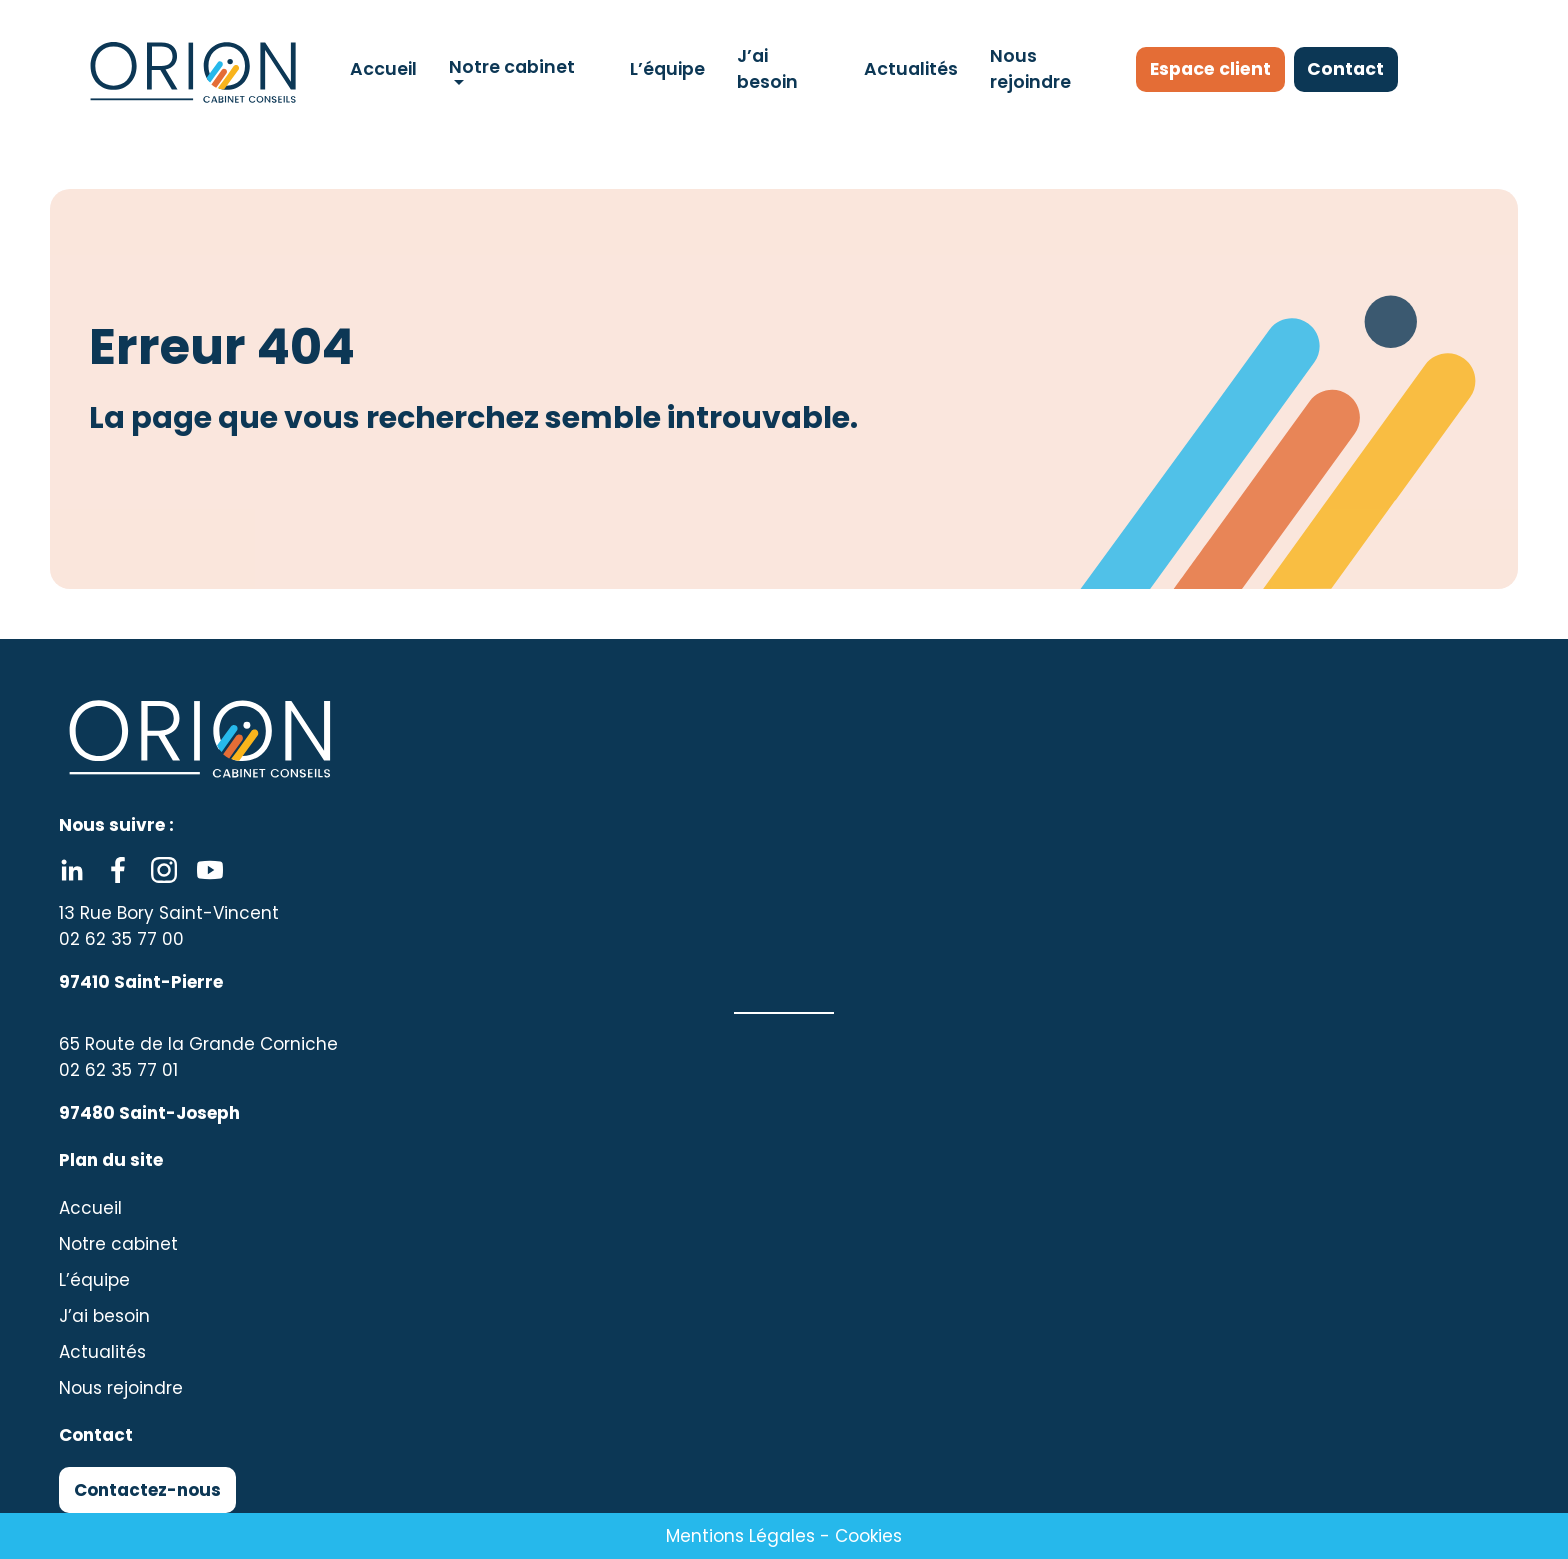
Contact (1355, 69)
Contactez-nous (147, 1490)
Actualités (910, 69)
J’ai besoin (766, 69)
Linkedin (72, 870)
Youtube (210, 870)
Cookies (868, 1536)
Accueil (383, 69)
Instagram (164, 870)
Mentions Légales (740, 1536)
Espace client (1214, 69)
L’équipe (666, 69)
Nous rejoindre (1029, 69)
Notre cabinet (511, 67)
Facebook (118, 870)
